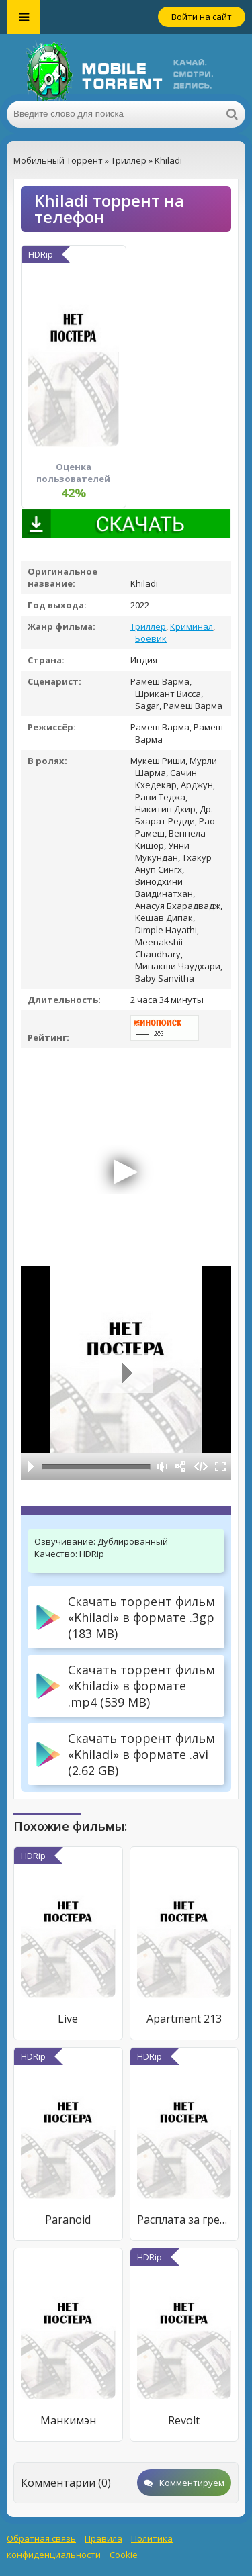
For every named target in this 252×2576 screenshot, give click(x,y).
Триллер (148, 626)
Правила (103, 2538)
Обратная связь (41, 2538)
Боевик (151, 638)
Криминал (191, 626)
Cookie (124, 2554)
